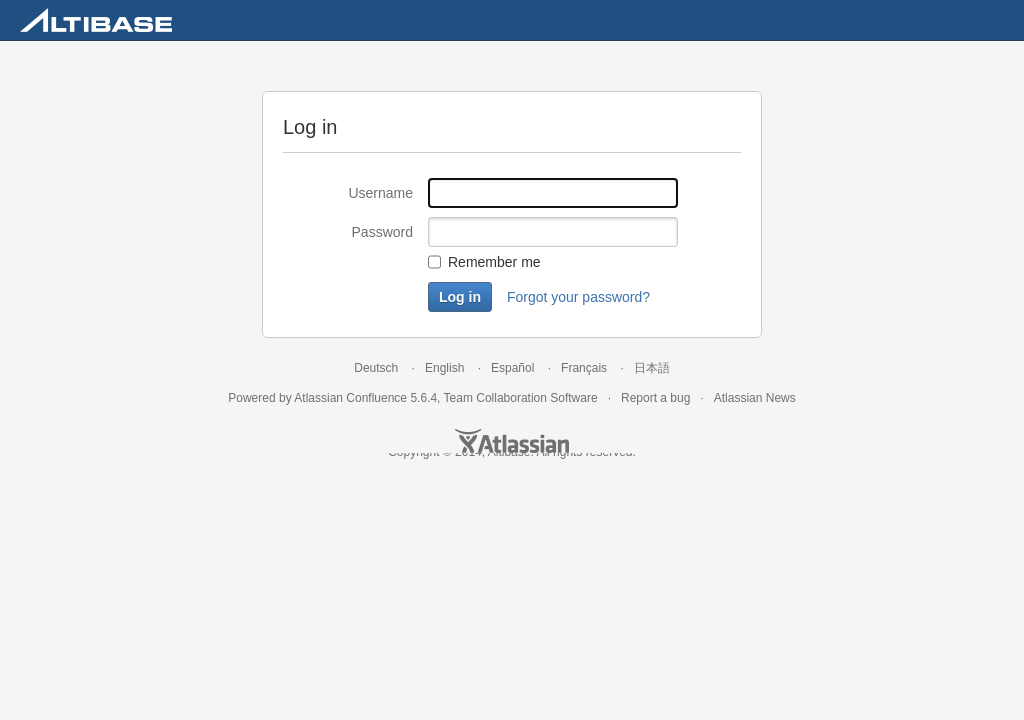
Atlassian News (755, 398)
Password (382, 232)
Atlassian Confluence (350, 398)
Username (380, 193)
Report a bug (655, 398)
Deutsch (376, 368)
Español (512, 368)
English (444, 368)
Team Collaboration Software (521, 398)
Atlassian (512, 441)
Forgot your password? (578, 297)
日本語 (652, 368)
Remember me (494, 262)
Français (584, 368)
